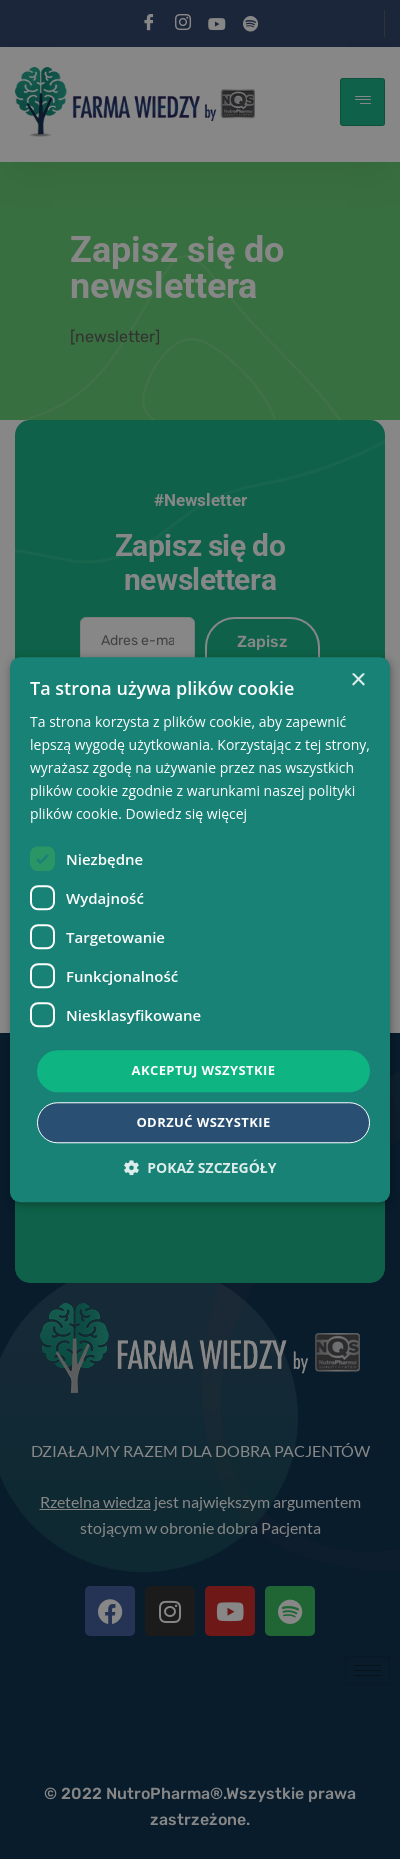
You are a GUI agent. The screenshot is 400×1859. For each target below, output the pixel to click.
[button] (200, 1167)
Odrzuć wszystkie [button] (203, 1122)
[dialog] (200, 929)
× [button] (357, 680)
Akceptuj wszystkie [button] (204, 1071)
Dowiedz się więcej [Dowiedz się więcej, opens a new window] (187, 814)
